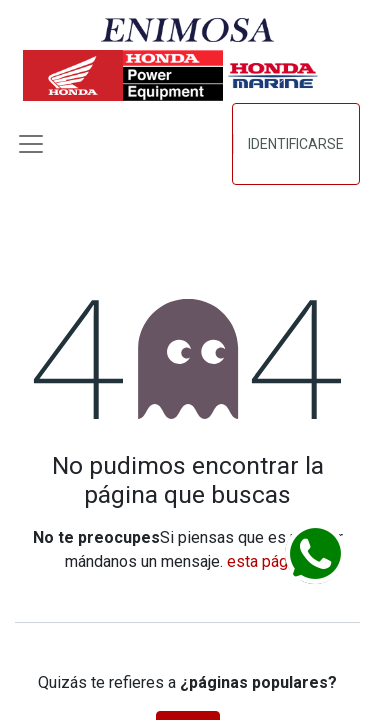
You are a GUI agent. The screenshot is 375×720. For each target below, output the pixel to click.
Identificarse (296, 144)
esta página (267, 561)
